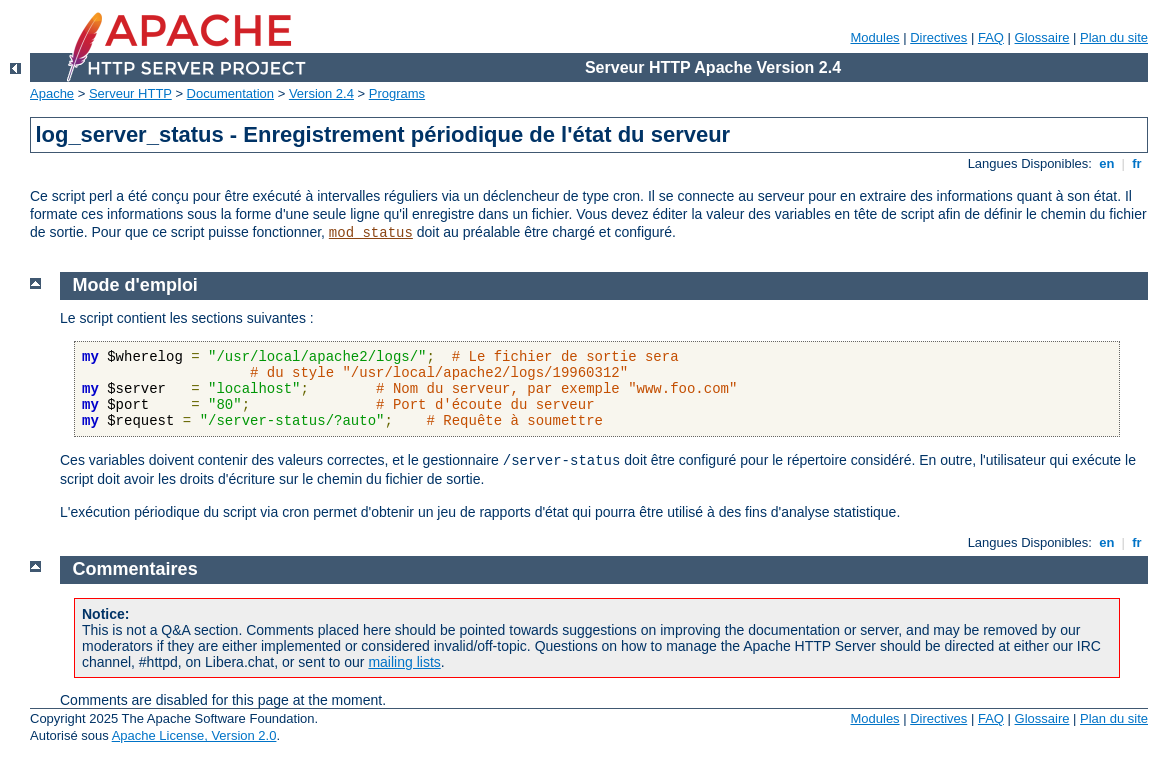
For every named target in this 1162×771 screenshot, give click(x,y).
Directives (938, 37)
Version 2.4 (321, 93)
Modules (874, 37)
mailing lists (404, 662)
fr (1137, 163)
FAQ (991, 37)
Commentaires (135, 569)
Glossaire (1042, 37)
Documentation (230, 93)
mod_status (371, 233)
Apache (52, 93)
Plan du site (1114, 37)
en (1107, 163)
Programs (397, 93)
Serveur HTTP (130, 93)
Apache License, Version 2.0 (194, 735)
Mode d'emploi (135, 285)
